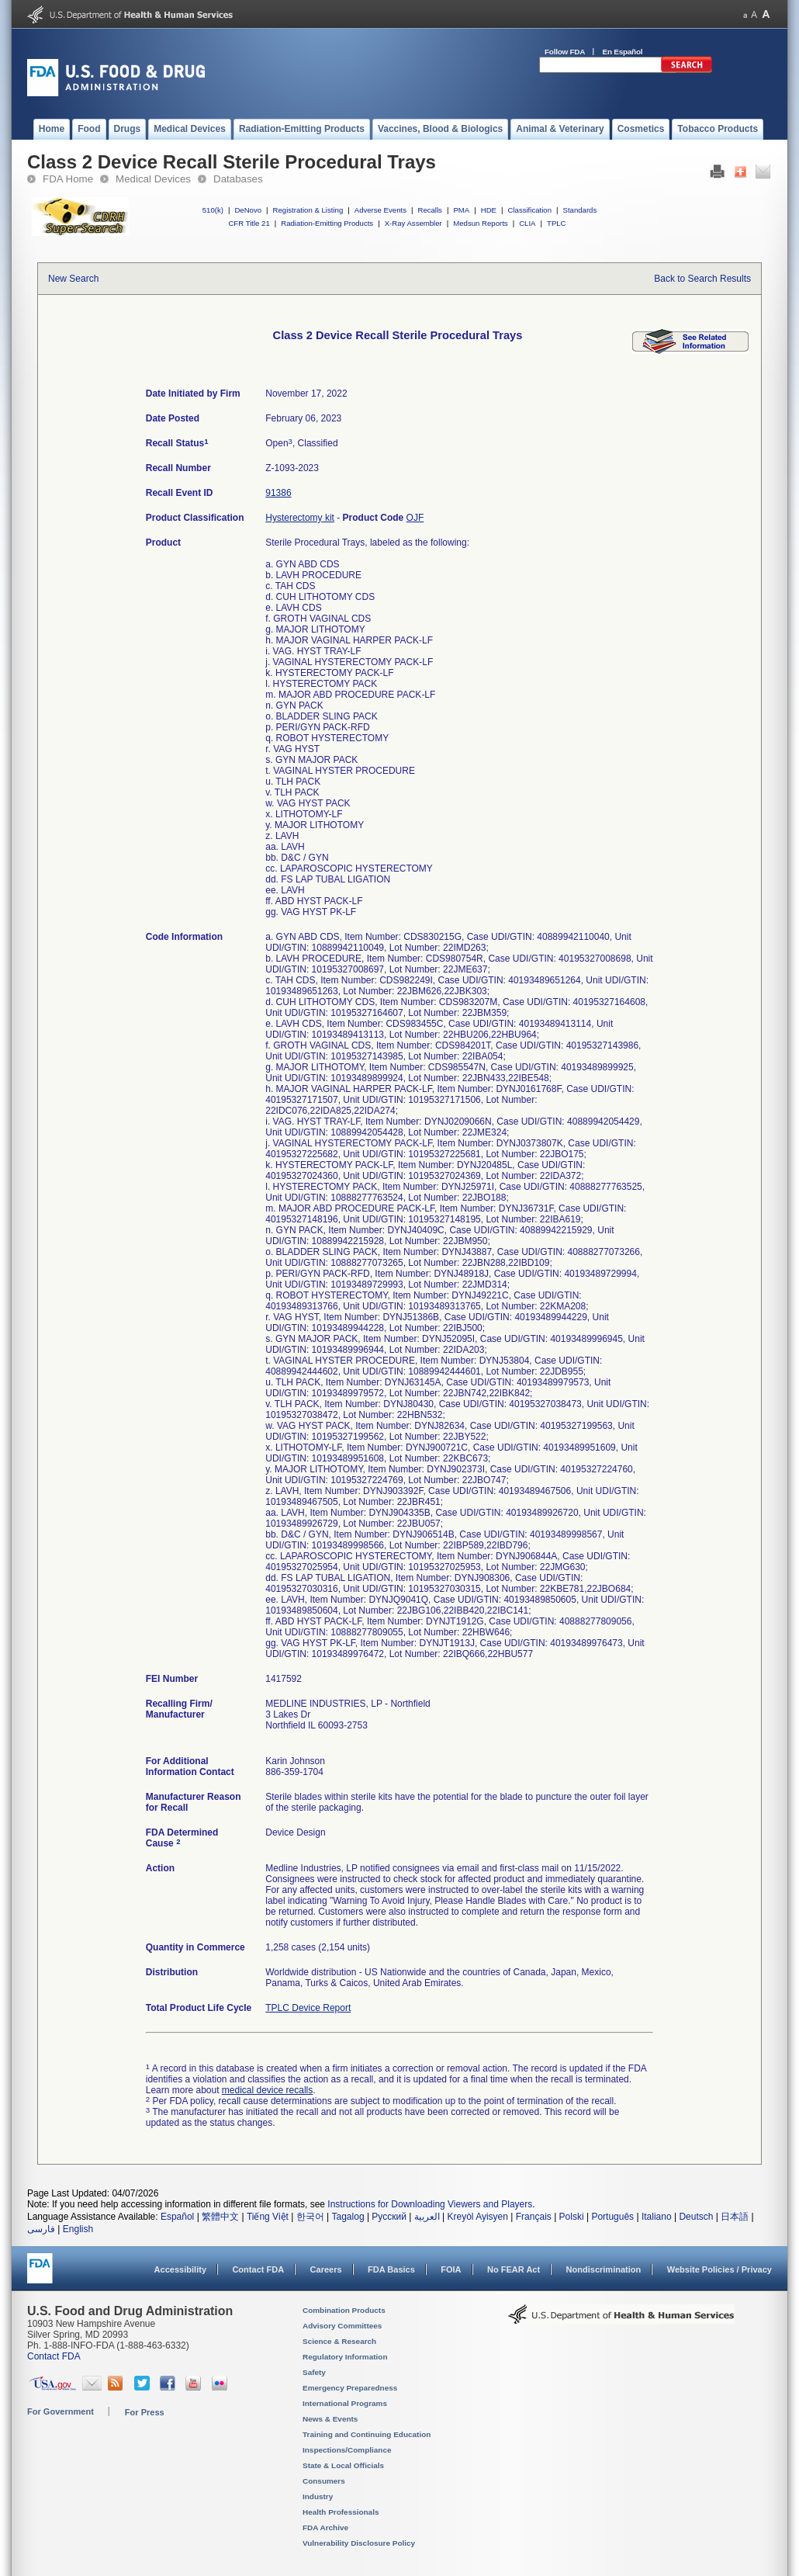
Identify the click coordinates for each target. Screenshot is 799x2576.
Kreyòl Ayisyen (477, 2216)
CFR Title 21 (248, 223)
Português (612, 2216)
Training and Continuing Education (367, 2434)
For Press (144, 2412)
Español (177, 2216)
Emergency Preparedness (350, 2388)
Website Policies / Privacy (719, 2269)
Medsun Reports (480, 223)
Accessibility (180, 2269)
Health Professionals (341, 2512)
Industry (318, 2496)
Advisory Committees (342, 2325)
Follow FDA (565, 51)
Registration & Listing (308, 210)
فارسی (41, 2229)
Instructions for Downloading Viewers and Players (429, 2204)
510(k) (212, 210)
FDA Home (68, 179)
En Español (623, 51)
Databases (238, 179)
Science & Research (339, 2341)
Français (534, 2216)
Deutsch (696, 2216)
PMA (461, 210)
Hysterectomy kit (299, 517)
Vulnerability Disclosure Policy (359, 2543)
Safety (314, 2372)
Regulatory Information (345, 2356)
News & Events (330, 2419)
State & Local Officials (343, 2465)
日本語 (735, 2216)
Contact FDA (258, 2269)
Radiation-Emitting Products (327, 223)
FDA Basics (391, 2269)
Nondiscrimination (604, 2269)
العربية (427, 2216)
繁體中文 (220, 2216)
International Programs (345, 2403)
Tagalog (348, 2216)
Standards (580, 210)
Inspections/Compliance (347, 2450)
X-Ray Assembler (413, 223)
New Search (73, 278)
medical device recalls (267, 2090)
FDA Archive (325, 2527)
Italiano (657, 2216)
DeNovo (247, 210)
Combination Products (344, 2310)
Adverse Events (380, 210)
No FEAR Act (513, 2269)
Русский (389, 2216)
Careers (326, 2269)
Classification (529, 210)
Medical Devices (153, 179)
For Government (60, 2411)
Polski (571, 2216)
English (78, 2229)
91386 (278, 492)
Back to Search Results (702, 278)
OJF (415, 517)
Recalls (429, 210)
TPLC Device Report (308, 2007)
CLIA (527, 223)
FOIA (451, 2269)
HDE (488, 210)
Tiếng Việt (268, 2216)
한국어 (310, 2216)
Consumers (324, 2481)
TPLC (556, 223)
